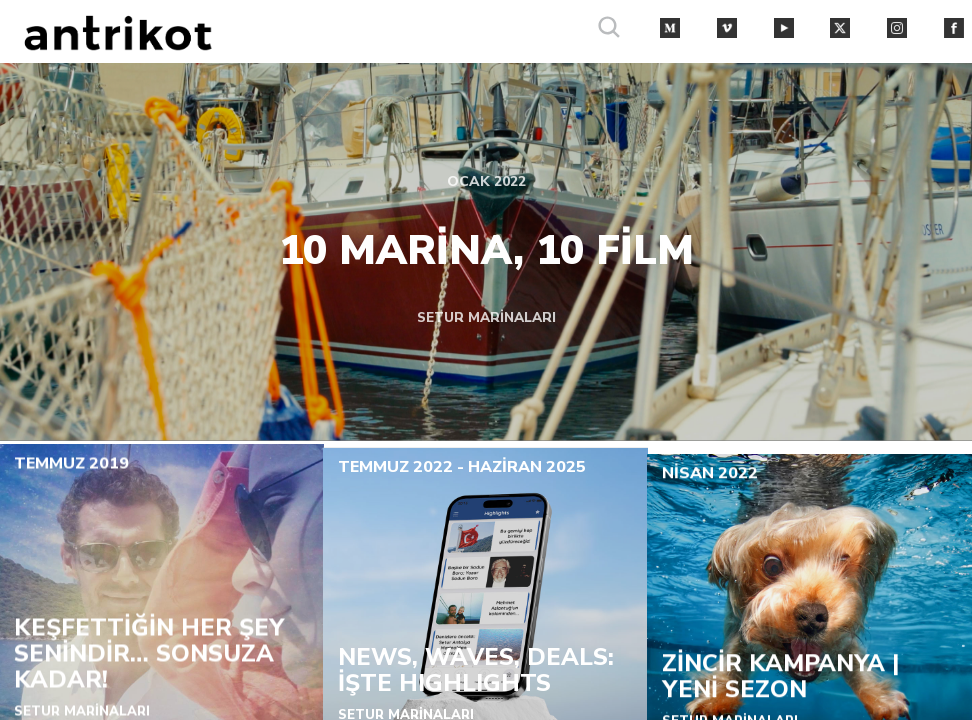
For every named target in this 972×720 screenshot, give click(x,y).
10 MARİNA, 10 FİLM (486, 248)
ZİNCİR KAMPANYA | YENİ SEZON (779, 684)
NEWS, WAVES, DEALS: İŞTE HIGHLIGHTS (476, 674)
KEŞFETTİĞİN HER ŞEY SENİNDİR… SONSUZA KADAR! (149, 656)
